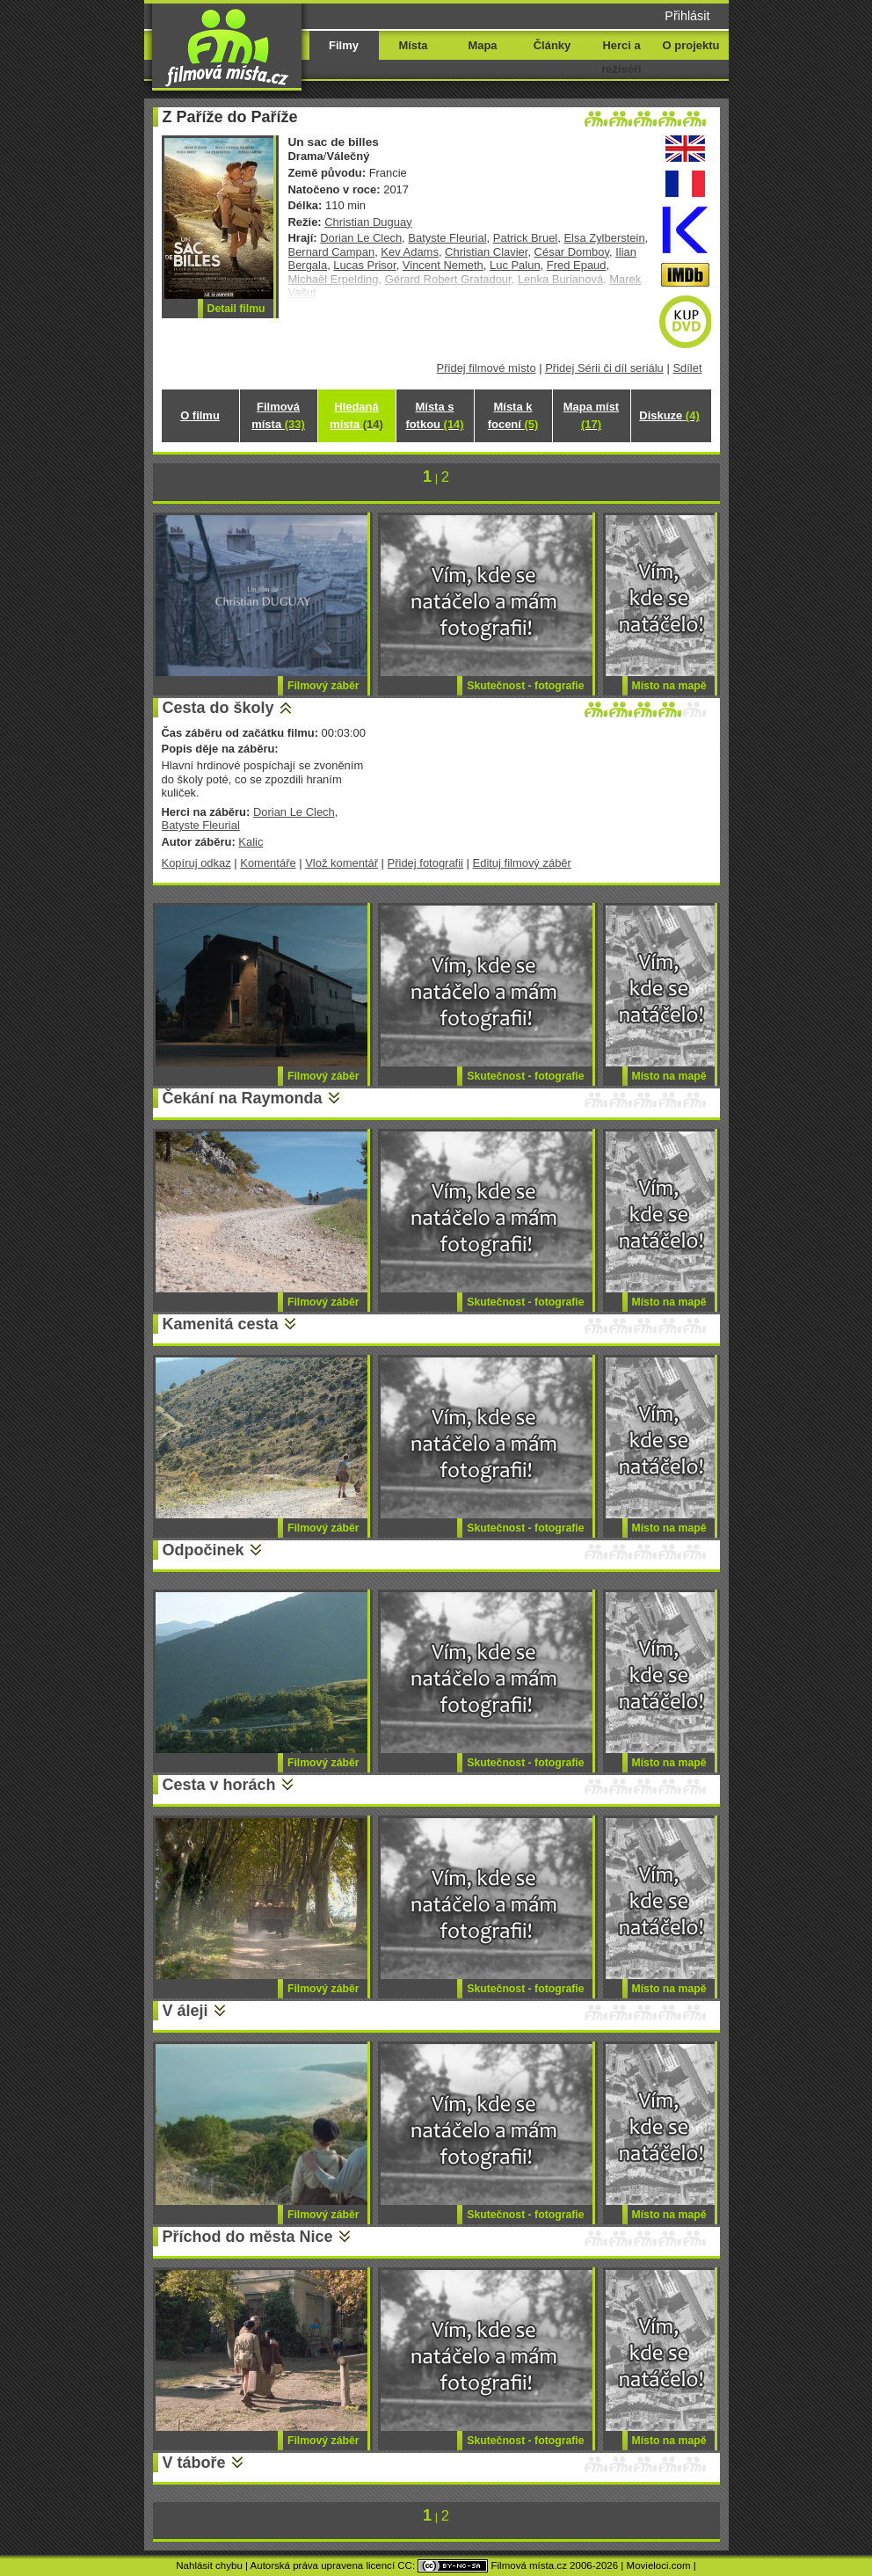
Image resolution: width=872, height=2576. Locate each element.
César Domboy (571, 251)
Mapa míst (591, 415)
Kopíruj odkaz (196, 863)
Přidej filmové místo (486, 368)
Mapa (482, 45)
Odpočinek (203, 1550)
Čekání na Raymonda (243, 1098)
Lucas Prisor (364, 265)
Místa (412, 45)
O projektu (691, 45)
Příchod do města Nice (248, 2236)
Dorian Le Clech (361, 237)
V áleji (185, 2010)
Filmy (344, 45)
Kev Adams (410, 251)
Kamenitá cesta (221, 1324)
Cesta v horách (219, 1785)
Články (552, 45)
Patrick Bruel (525, 237)
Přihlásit (687, 16)
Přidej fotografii (425, 863)
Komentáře (267, 863)
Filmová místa (277, 415)
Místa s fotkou (434, 415)
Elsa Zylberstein (603, 237)
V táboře (194, 2462)
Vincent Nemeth (443, 265)
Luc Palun (515, 265)
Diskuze (669, 415)
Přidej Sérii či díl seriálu (604, 368)
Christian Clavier (486, 251)
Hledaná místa (356, 415)
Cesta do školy (218, 708)
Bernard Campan (331, 251)
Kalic (250, 841)
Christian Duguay (367, 222)
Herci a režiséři (621, 57)
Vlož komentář (341, 863)
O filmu (200, 415)
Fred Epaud (577, 265)
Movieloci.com (659, 2565)
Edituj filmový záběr (522, 863)
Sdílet (686, 368)
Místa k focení (513, 415)
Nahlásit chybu (209, 2565)
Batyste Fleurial (447, 237)
